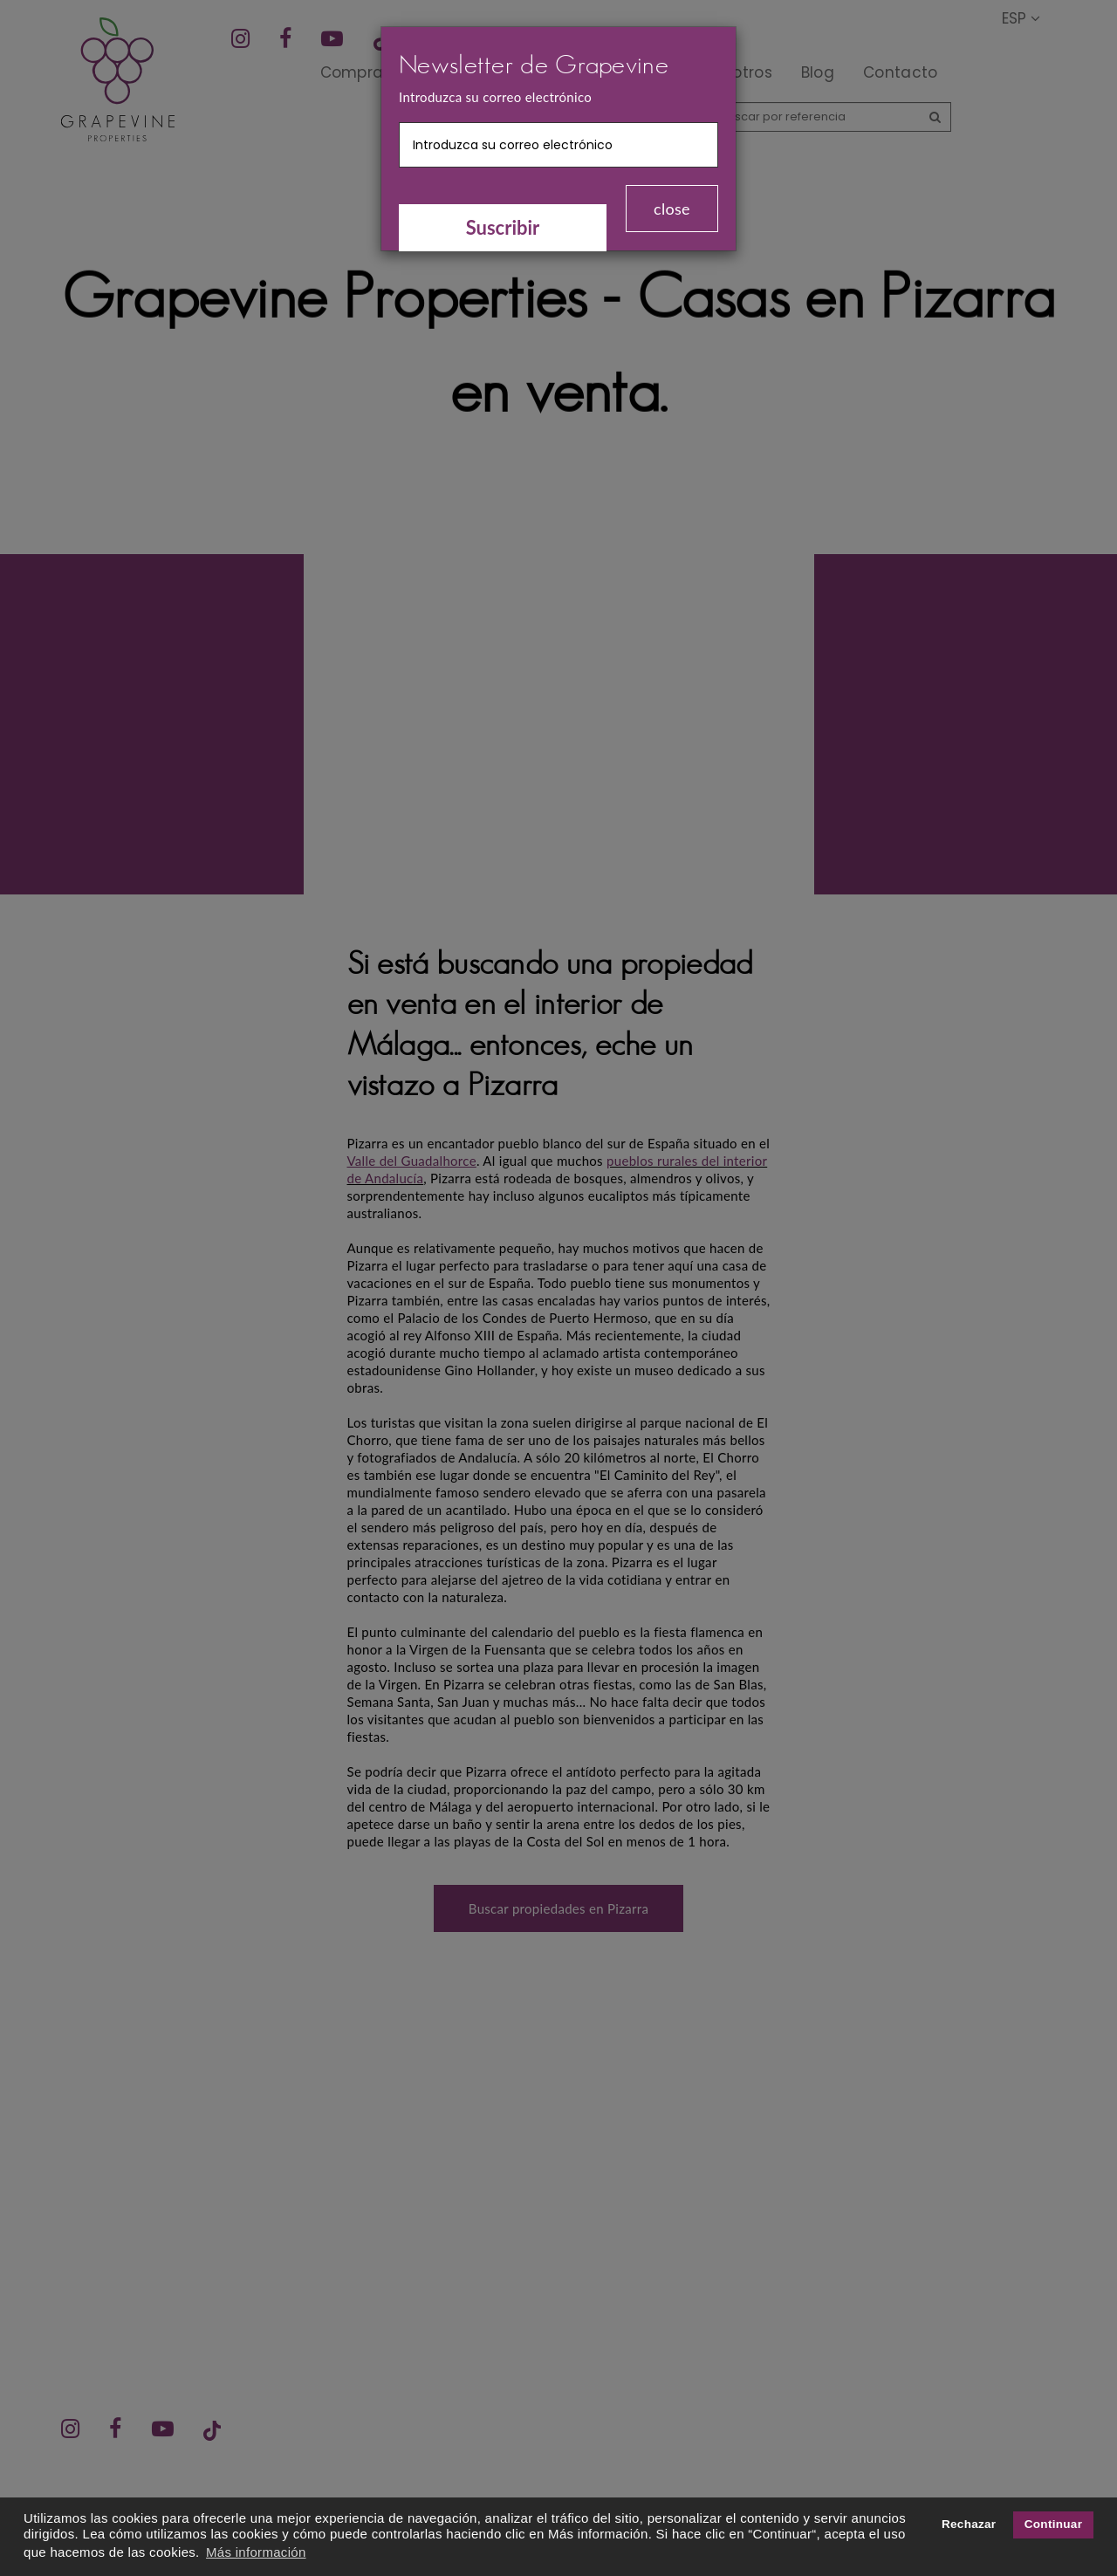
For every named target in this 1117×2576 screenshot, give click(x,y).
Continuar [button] (1053, 2524)
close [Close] (672, 208)
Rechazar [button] (969, 2524)
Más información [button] (256, 2552)
